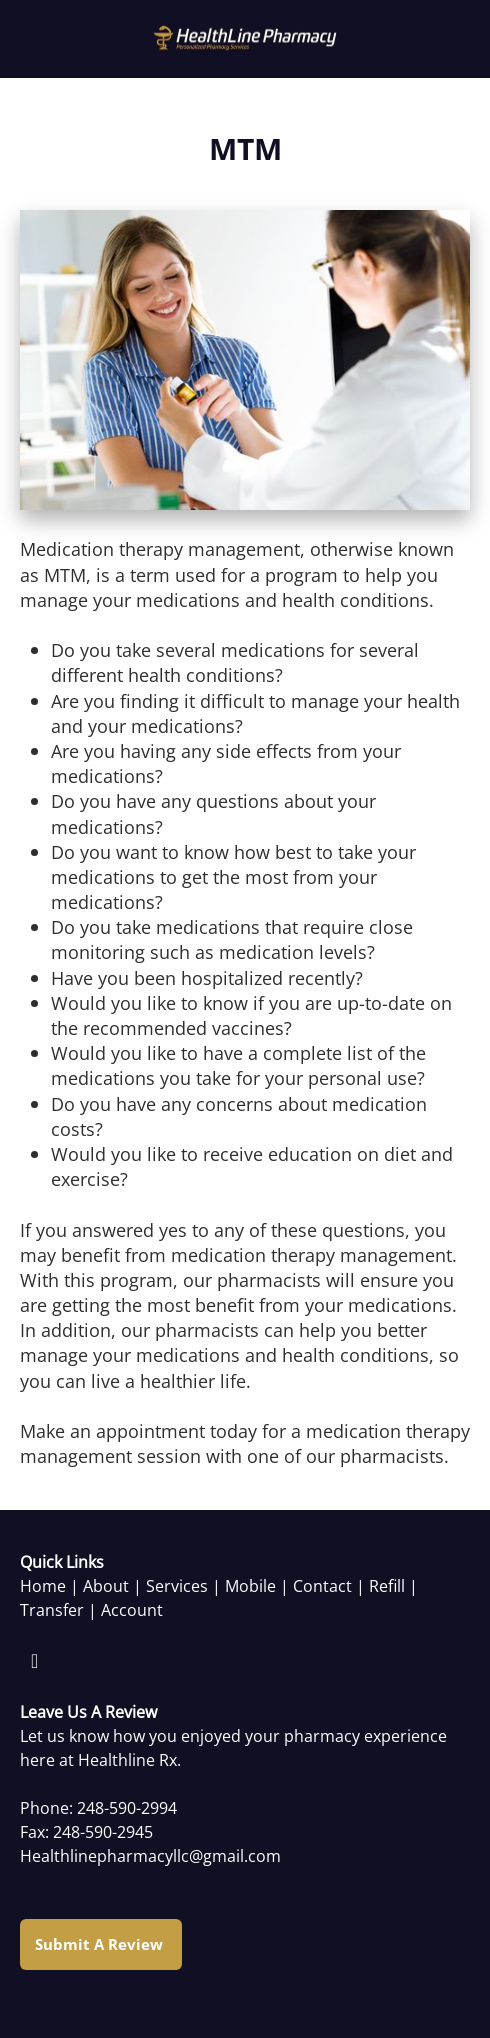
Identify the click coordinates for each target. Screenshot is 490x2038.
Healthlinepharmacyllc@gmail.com (150, 1856)
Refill (387, 1586)
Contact (322, 1586)
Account (132, 1610)
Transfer (52, 1610)
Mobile (250, 1586)
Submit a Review (101, 1944)
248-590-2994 (127, 1808)
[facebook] (35, 1661)
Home (43, 1586)
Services (177, 1586)
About (106, 1586)
